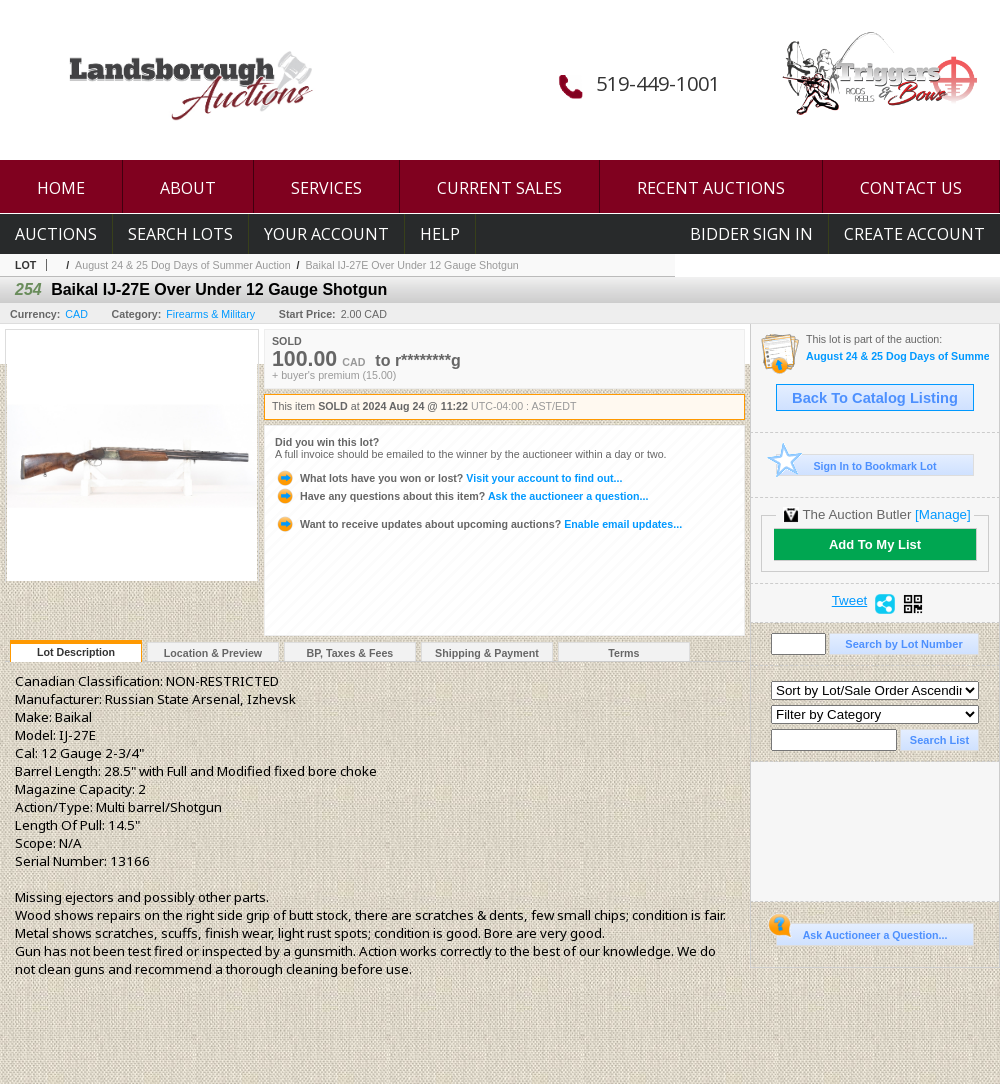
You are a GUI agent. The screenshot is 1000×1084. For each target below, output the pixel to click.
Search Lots (180, 234)
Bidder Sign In (751, 234)
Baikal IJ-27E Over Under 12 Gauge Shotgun (412, 265)
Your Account (326, 234)
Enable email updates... (478, 524)
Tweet (850, 601)
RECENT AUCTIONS (711, 188)
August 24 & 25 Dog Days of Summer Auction (183, 265)
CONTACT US (911, 188)
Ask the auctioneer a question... (461, 496)
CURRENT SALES (499, 188)
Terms (623, 653)
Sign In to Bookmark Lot (856, 465)
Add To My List (875, 544)
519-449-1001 (658, 83)
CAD (76, 314)
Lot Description (76, 652)
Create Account (914, 234)
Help (440, 234)
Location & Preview (213, 653)
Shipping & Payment (487, 653)
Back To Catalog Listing (875, 398)
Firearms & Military (210, 314)
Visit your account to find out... (448, 478)
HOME (61, 188)
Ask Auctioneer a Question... (861, 932)
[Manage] (942, 514)
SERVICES (326, 188)
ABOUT (188, 188)
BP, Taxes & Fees (350, 653)
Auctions (56, 234)
